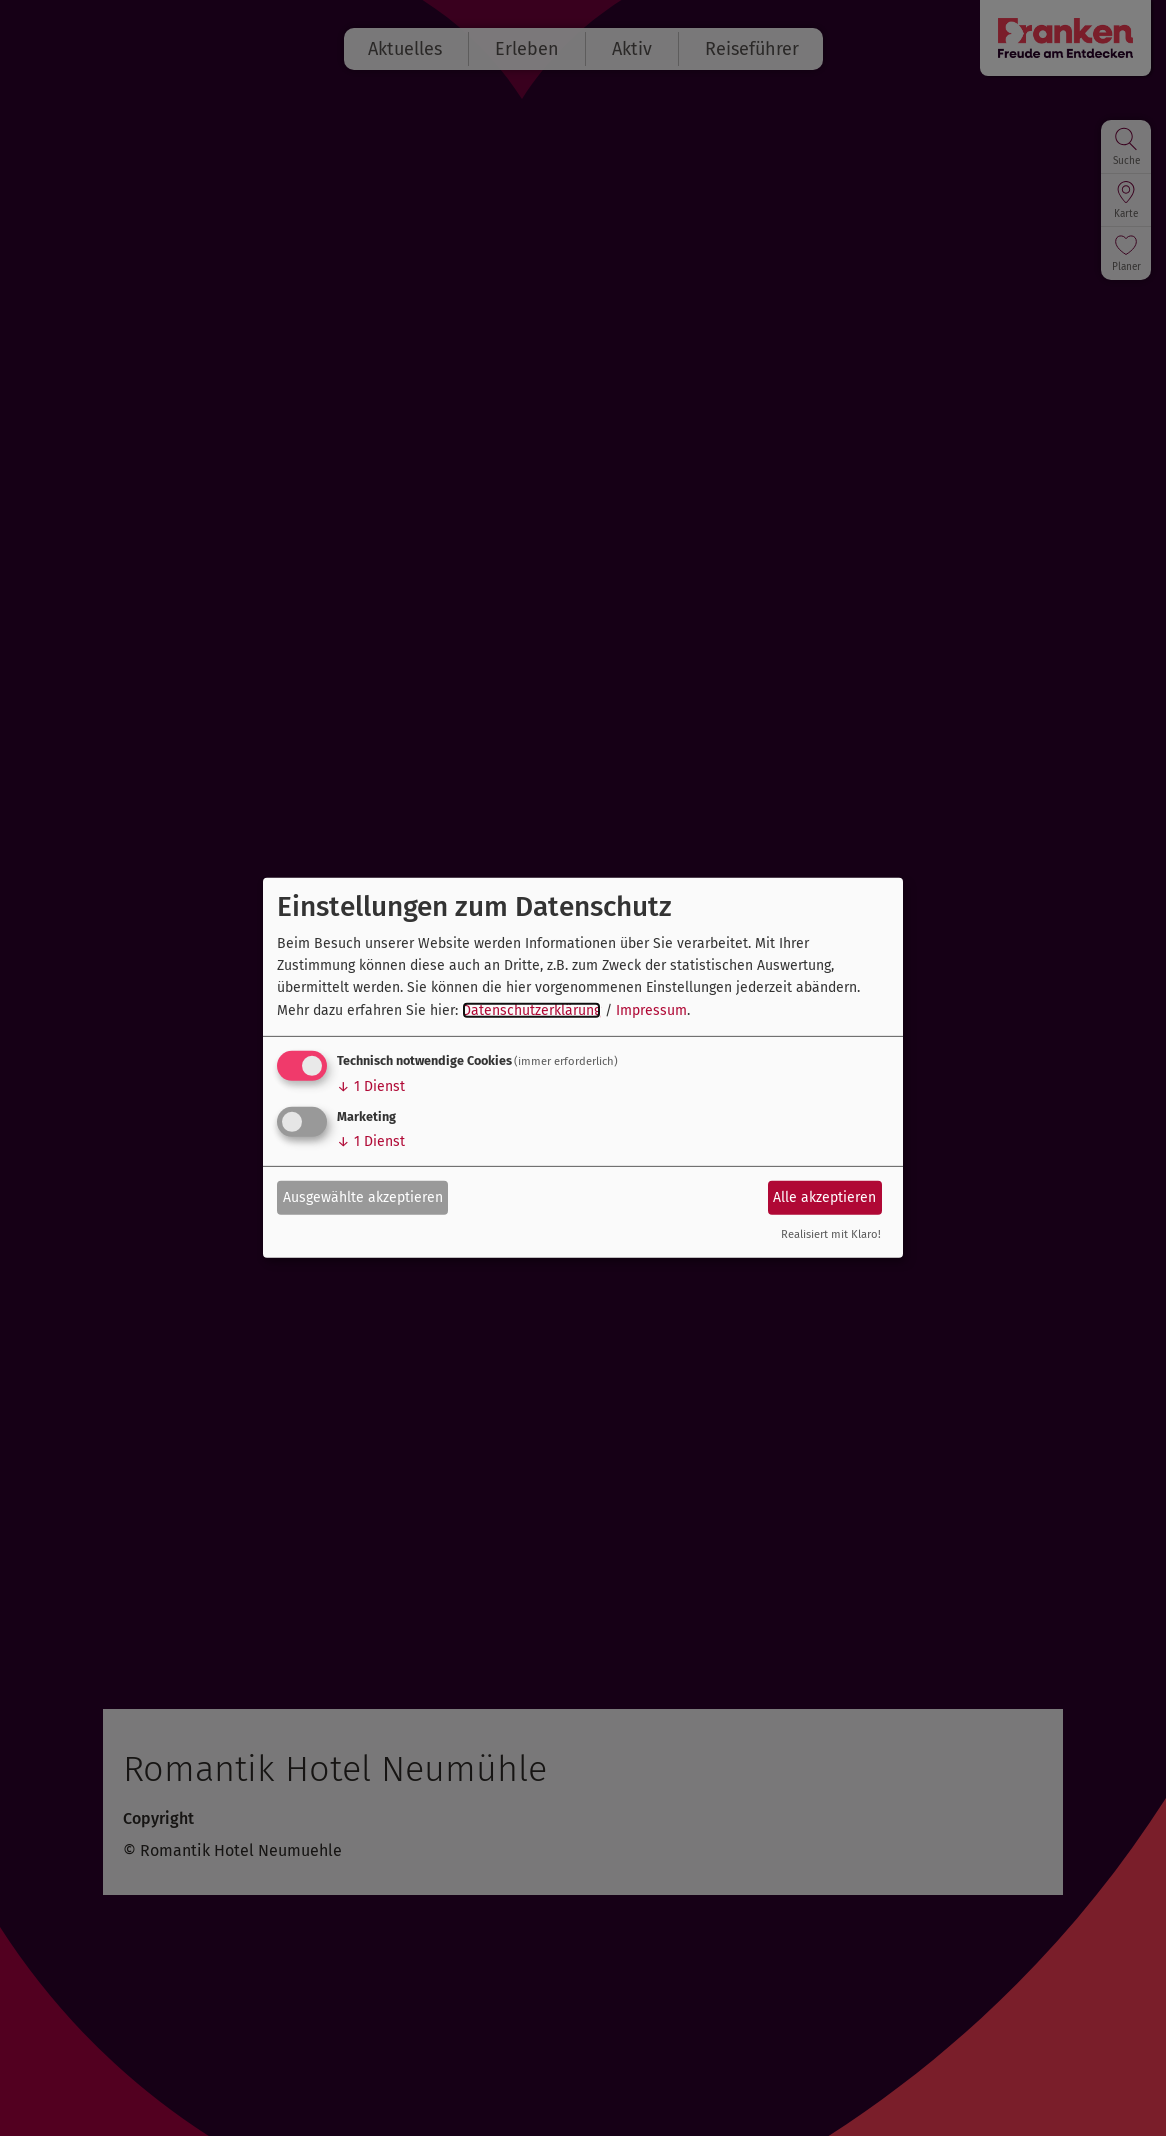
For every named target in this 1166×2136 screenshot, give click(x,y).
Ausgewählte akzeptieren (363, 1196)
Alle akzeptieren (824, 1196)
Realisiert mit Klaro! (831, 1234)
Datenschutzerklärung (531, 1010)
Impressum (651, 1010)
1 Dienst (371, 1086)
